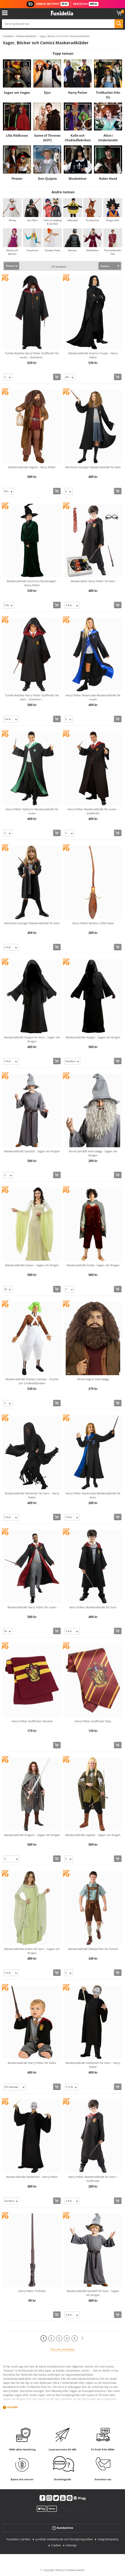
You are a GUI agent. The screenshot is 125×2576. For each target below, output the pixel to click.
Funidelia (8, 36)
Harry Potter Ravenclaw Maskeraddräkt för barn (93, 1495)
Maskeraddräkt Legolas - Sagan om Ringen (93, 1835)
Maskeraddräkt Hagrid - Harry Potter (32, 467)
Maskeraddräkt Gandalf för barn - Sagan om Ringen (93, 2293)
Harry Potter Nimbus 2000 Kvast (93, 923)
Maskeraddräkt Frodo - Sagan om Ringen (92, 1265)
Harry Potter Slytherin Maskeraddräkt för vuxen (32, 811)
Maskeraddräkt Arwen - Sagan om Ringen (32, 1265)
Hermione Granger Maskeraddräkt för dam (93, 467)
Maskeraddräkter (26, 36)
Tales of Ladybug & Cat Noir (52, 222)
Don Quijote (47, 178)
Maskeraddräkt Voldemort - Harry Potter (32, 2177)
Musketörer (78, 178)
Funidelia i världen (18, 2539)
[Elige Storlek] (7, 377)
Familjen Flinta (52, 250)
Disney (12, 220)
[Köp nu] (57, 377)
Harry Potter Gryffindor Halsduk (32, 1721)
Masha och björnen (12, 252)
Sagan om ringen (17, 92)
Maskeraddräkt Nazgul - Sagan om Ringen (93, 1037)
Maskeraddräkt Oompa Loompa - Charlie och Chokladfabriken (32, 1381)
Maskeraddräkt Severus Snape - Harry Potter (93, 355)
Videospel (72, 220)
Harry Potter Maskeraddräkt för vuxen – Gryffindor (93, 811)
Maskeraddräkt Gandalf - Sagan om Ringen (32, 1151)
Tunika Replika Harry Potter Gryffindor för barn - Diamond (32, 697)
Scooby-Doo (92, 220)
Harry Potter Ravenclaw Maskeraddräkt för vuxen (93, 697)
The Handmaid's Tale (113, 252)
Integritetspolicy (108, 2539)
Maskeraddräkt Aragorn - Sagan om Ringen (32, 1835)
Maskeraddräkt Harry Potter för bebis (32, 2063)
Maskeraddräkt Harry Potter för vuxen (32, 1607)
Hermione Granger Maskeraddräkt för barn (32, 923)
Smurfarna (32, 250)
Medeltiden (92, 250)
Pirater (17, 178)
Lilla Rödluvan (17, 135)
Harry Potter (77, 92)
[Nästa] (82, 2338)
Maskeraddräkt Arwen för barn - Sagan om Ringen (32, 1951)
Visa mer (12, 2407)
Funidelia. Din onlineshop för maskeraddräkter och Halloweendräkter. (62, 13)
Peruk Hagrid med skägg (93, 1379)
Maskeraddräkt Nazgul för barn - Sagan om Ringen (32, 1039)
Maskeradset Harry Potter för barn (93, 581)
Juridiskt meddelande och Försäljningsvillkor (64, 2539)
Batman (72, 250)
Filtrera (10, 266)
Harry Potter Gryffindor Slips (93, 1721)
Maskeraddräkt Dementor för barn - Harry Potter (32, 1495)
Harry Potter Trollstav (32, 2291)
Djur (47, 92)
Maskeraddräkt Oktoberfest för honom (93, 1949)
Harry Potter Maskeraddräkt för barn (93, 1607)
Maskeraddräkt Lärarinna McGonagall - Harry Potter (32, 583)
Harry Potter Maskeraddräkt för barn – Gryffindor (93, 2179)
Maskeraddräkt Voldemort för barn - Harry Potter (93, 2065)
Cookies (56, 2545)
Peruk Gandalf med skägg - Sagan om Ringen (93, 1153)
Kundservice (62, 2528)
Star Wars (32, 220)
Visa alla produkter (62, 2349)
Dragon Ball (112, 220)
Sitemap (71, 2545)
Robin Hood (108, 178)
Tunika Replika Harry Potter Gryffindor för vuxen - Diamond (32, 355)
